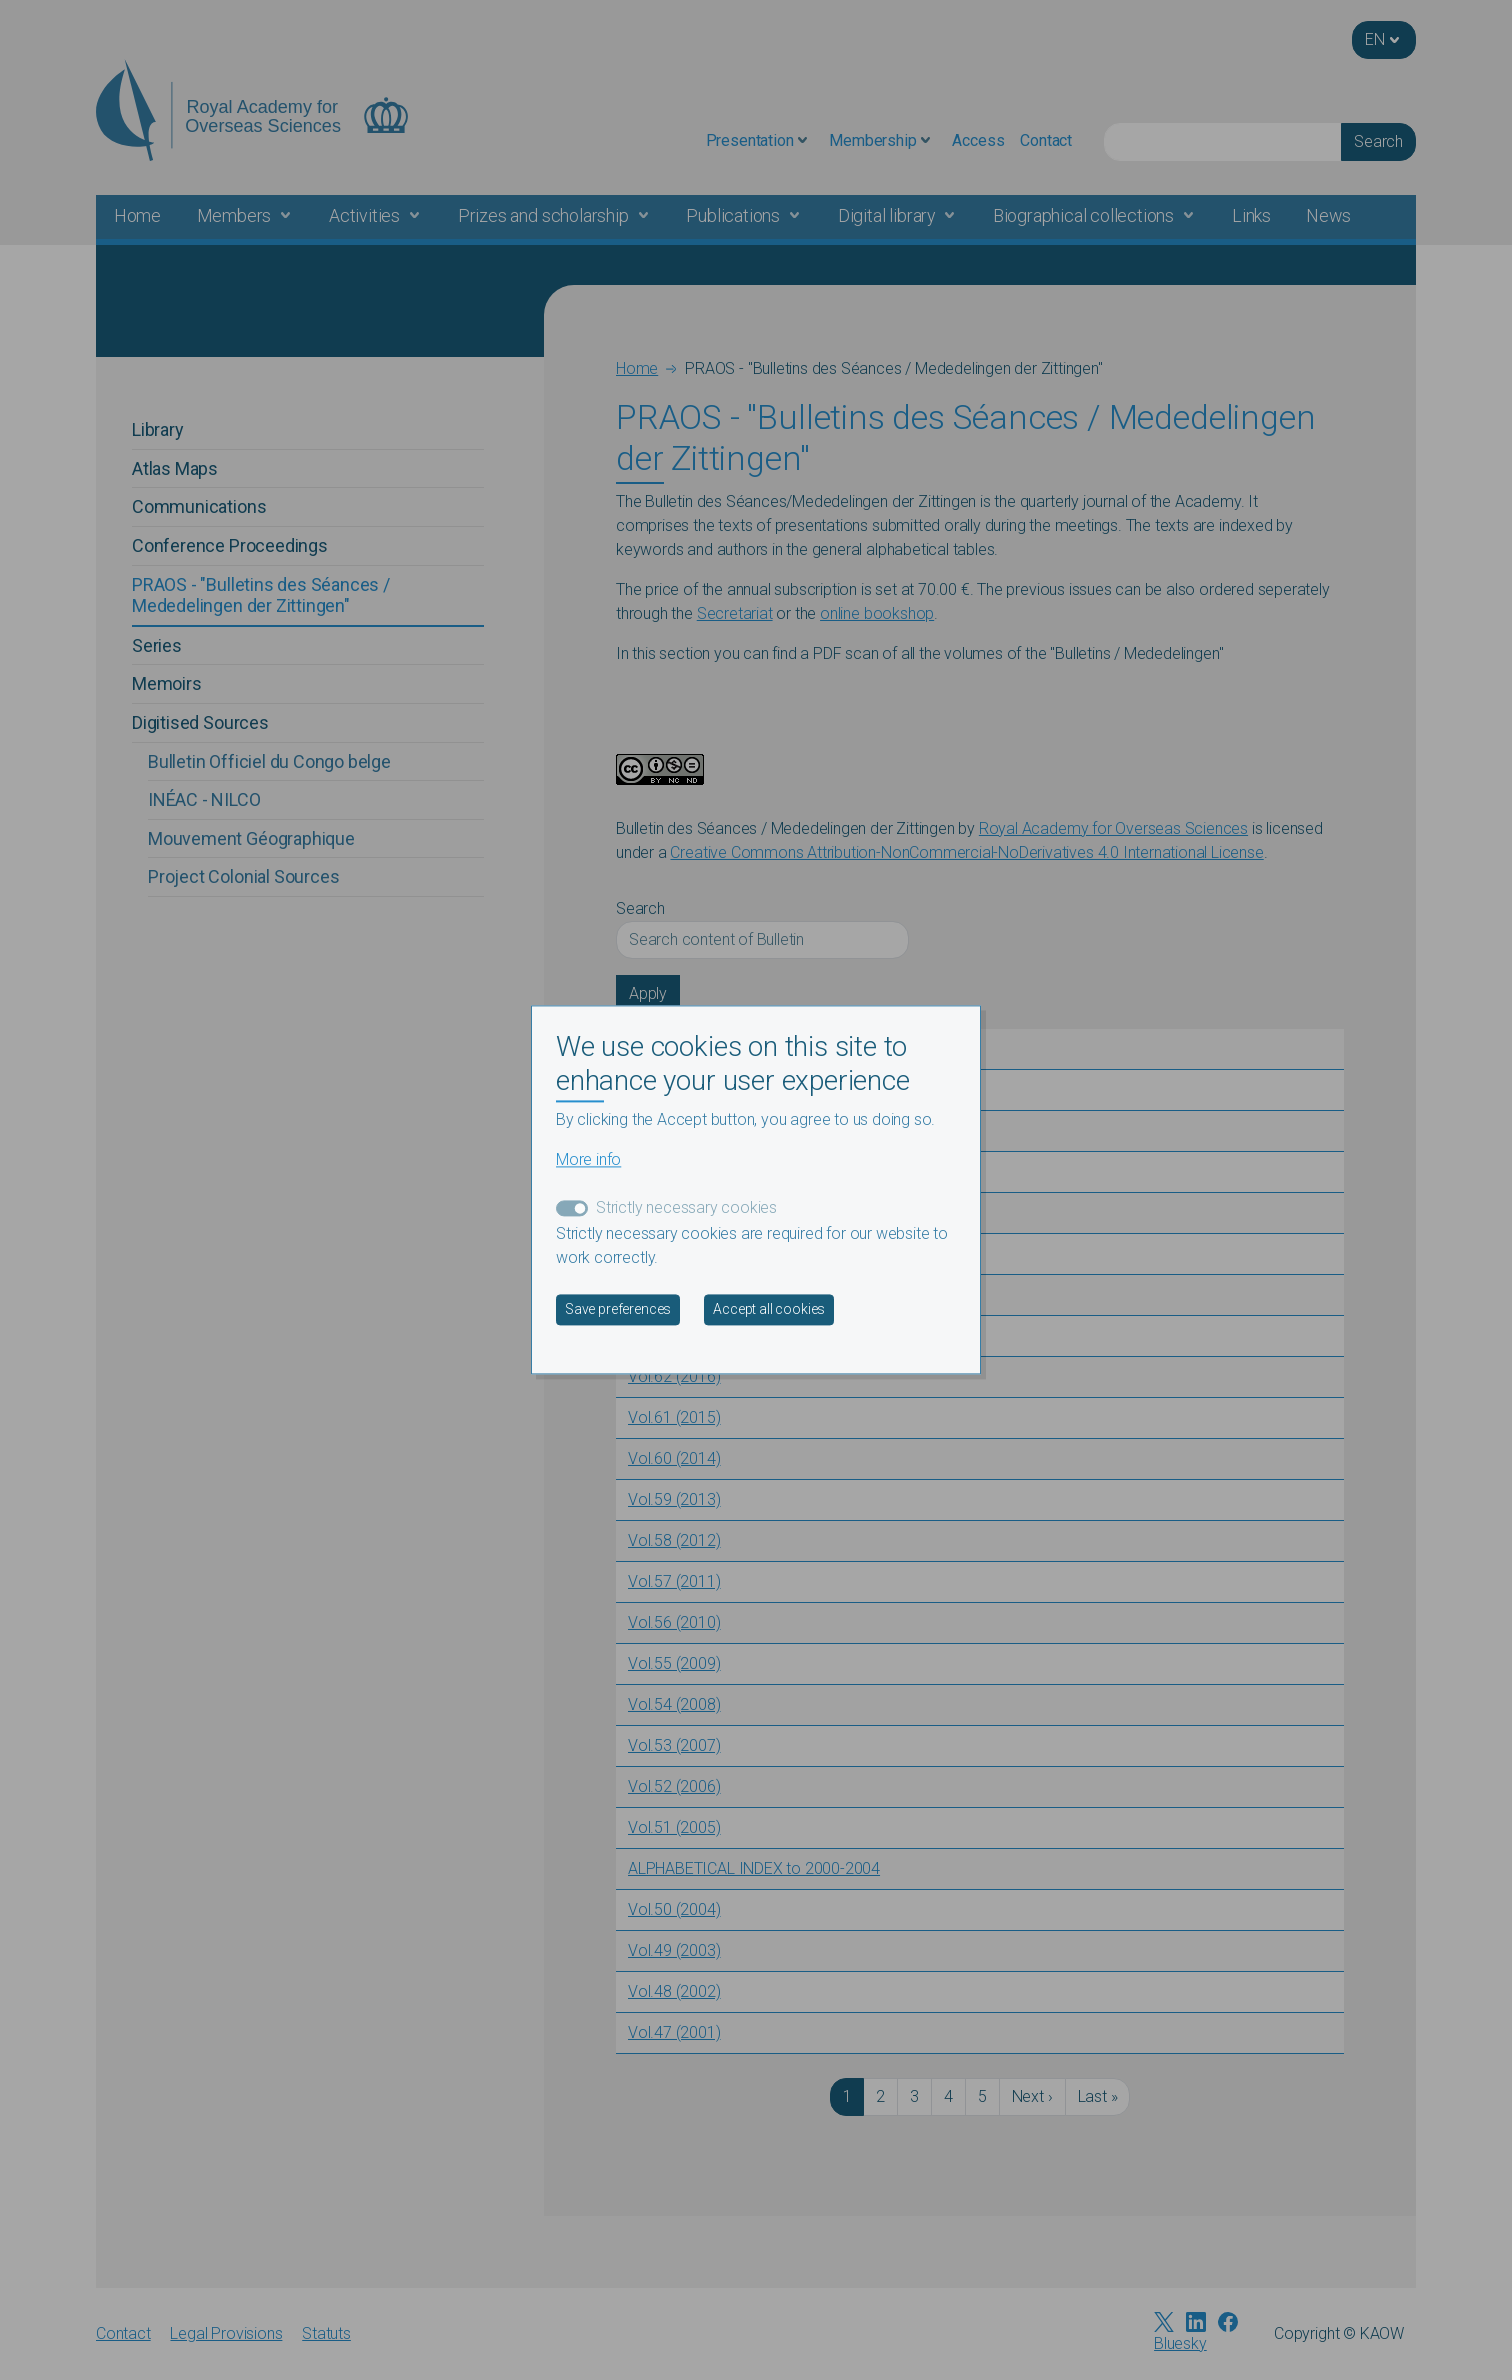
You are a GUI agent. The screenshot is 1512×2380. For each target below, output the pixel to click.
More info (588, 1160)
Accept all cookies (769, 1310)
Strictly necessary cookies (686, 1208)
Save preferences (618, 1310)
